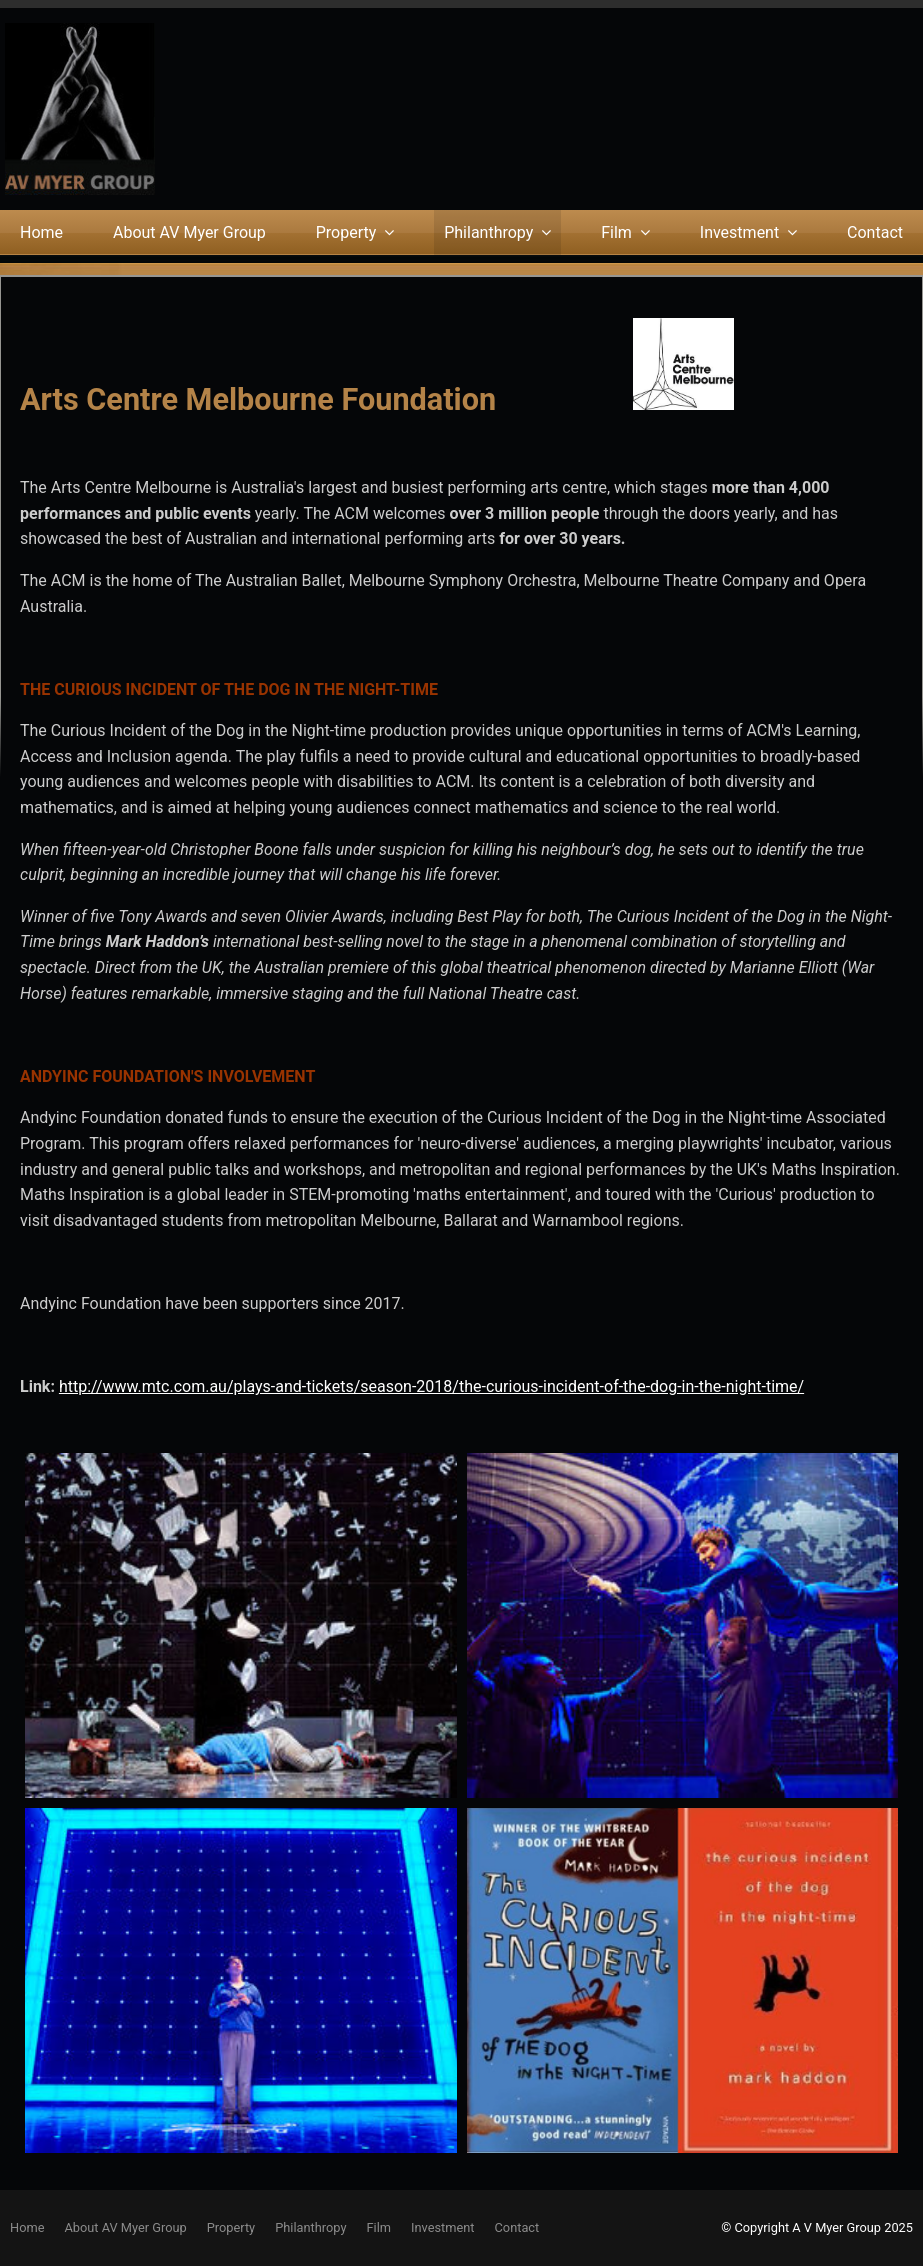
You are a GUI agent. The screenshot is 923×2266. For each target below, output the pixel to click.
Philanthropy (488, 232)
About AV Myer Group (189, 232)
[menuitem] (27, 2228)
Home (41, 232)
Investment (739, 232)
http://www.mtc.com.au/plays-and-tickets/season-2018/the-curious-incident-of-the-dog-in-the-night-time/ (431, 1386)
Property (346, 232)
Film (616, 232)
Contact (875, 232)
